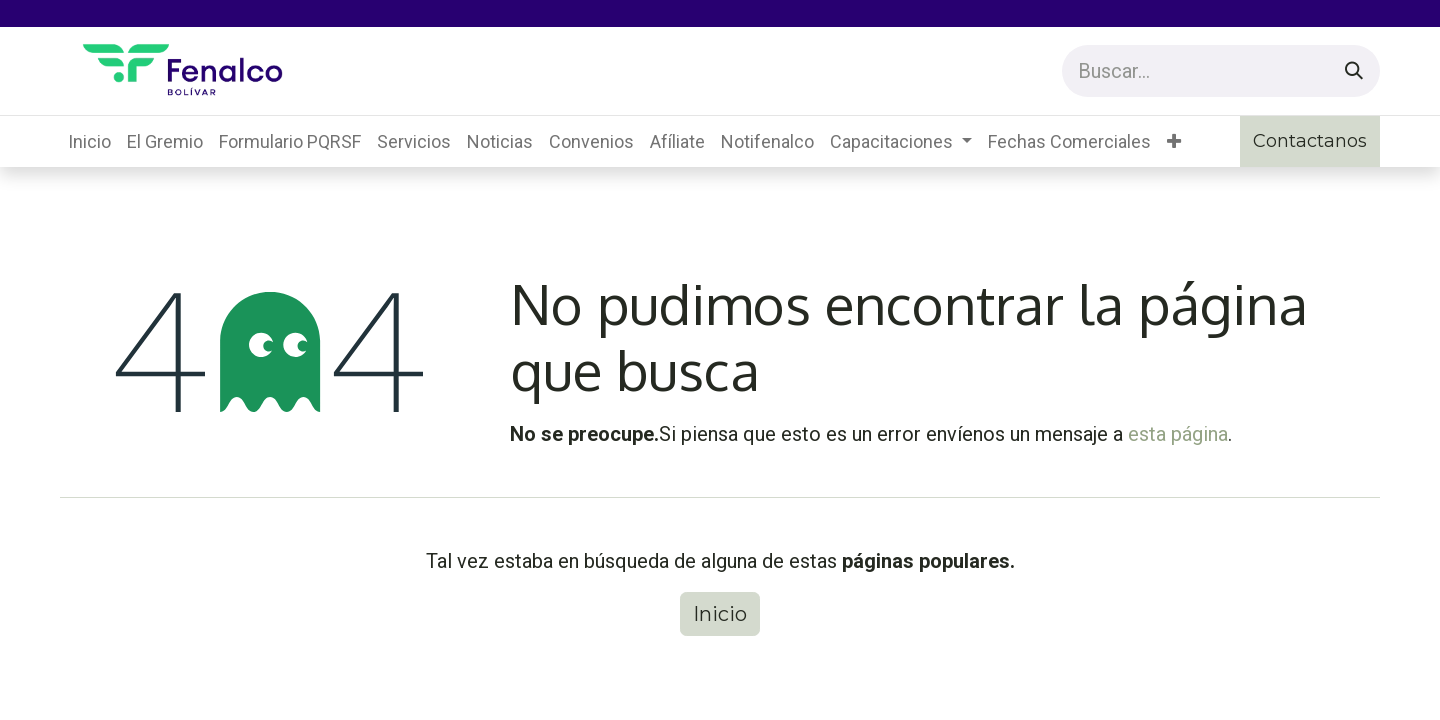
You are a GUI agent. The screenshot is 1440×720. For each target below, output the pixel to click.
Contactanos (1310, 141)
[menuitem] (89, 141)
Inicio (720, 614)
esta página (1178, 434)
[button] (1174, 141)
